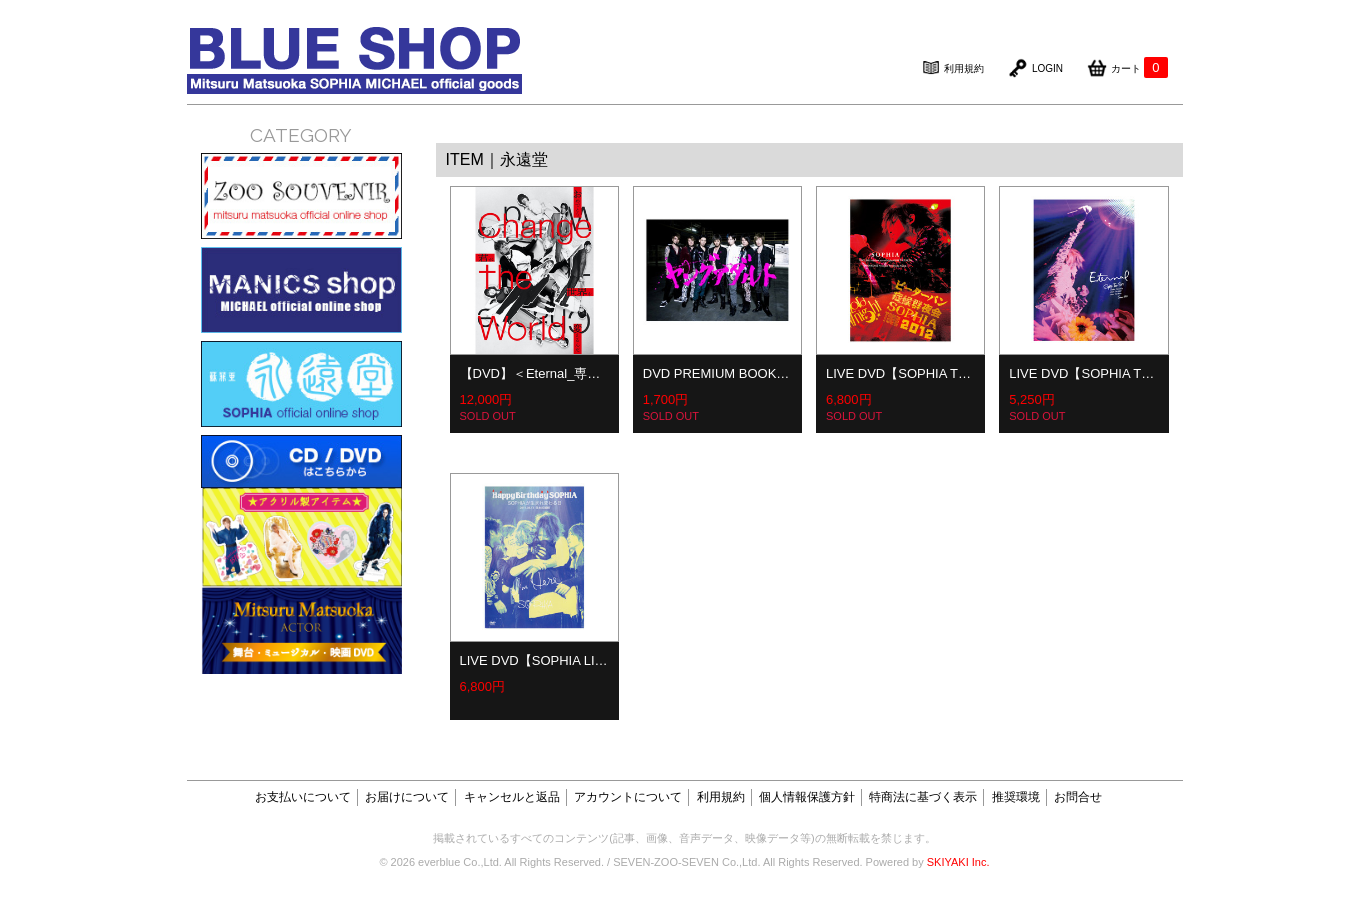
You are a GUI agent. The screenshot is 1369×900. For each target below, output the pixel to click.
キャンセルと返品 (512, 797)
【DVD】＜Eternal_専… (530, 373)
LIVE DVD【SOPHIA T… (898, 373)
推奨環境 (1016, 797)
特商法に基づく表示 (923, 797)
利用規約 (721, 797)
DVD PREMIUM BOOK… (716, 373)
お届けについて (407, 797)
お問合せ (1078, 797)
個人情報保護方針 (807, 797)
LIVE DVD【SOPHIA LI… (534, 660)
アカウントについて (628, 797)
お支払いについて (303, 797)
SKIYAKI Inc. (958, 862)
